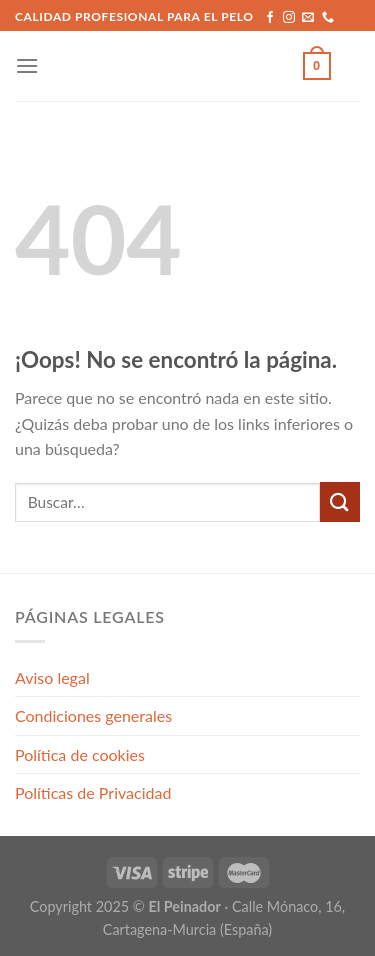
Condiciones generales (93, 715)
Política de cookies (80, 754)
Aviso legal (52, 677)
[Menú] (27, 65)
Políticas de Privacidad (93, 792)
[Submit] (340, 501)
